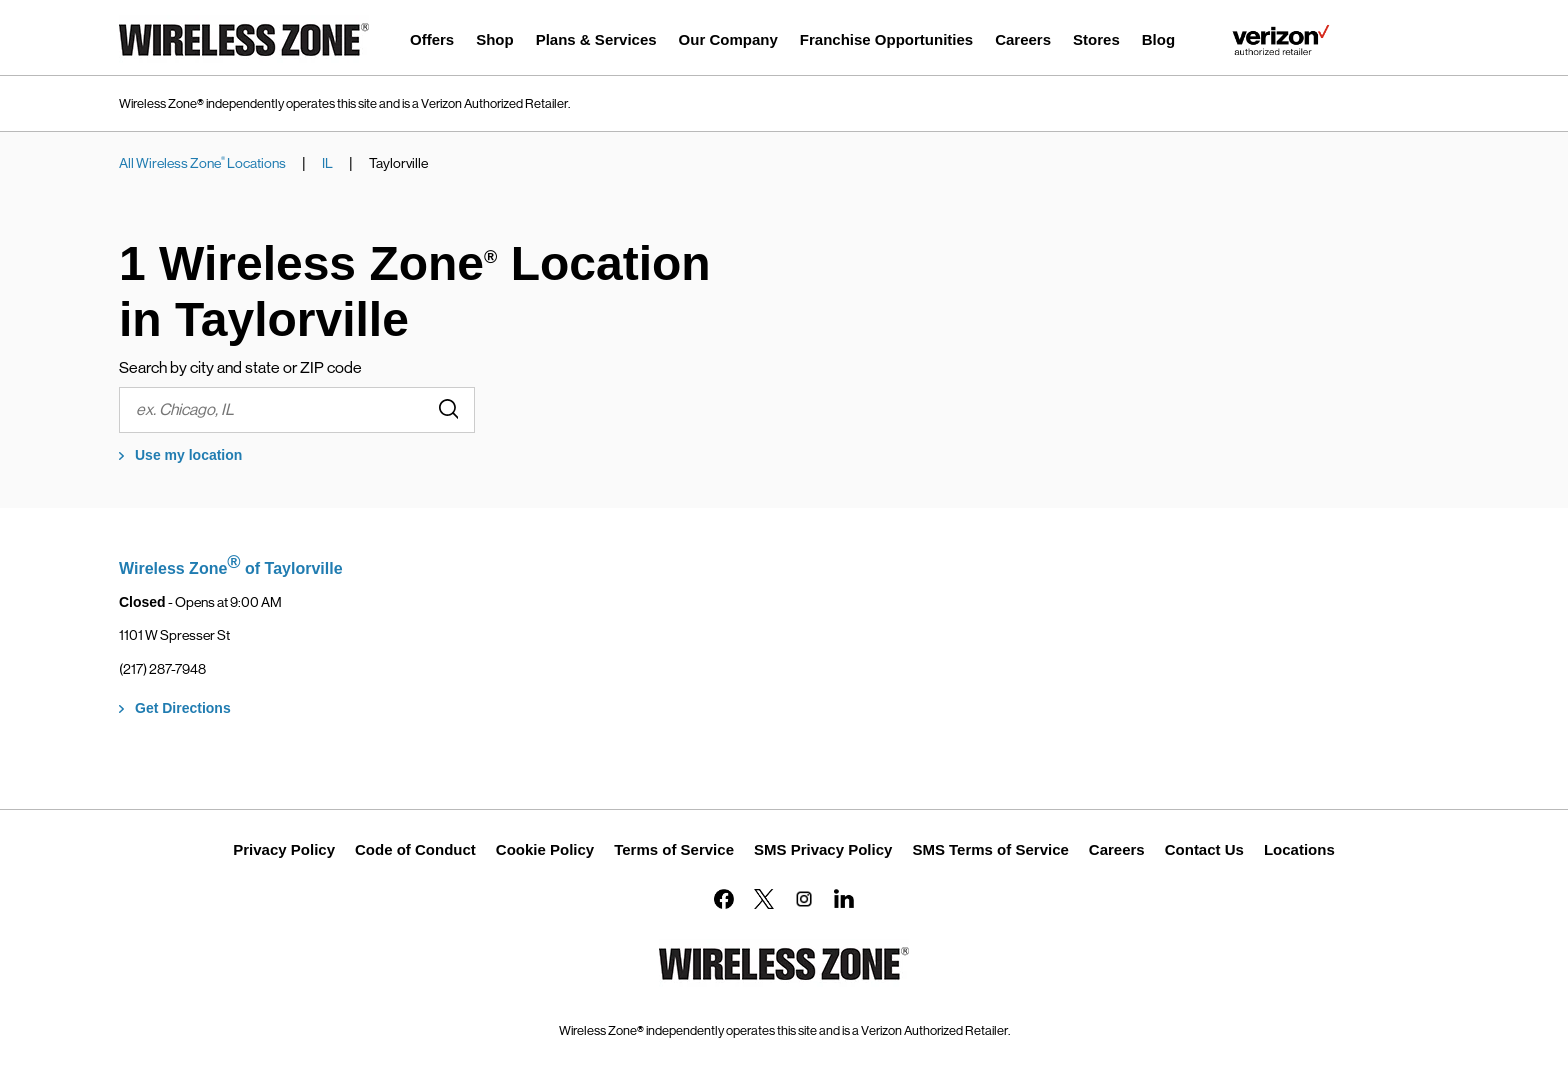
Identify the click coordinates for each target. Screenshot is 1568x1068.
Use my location (188, 455)
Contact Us (1204, 849)
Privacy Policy (284, 849)
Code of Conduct (415, 849)
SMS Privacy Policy (823, 849)
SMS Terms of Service (990, 849)
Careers (1117, 849)
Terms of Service (674, 849)
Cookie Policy (545, 849)
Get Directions (183, 708)
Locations (1299, 849)
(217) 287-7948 (162, 669)
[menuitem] (432, 42)
